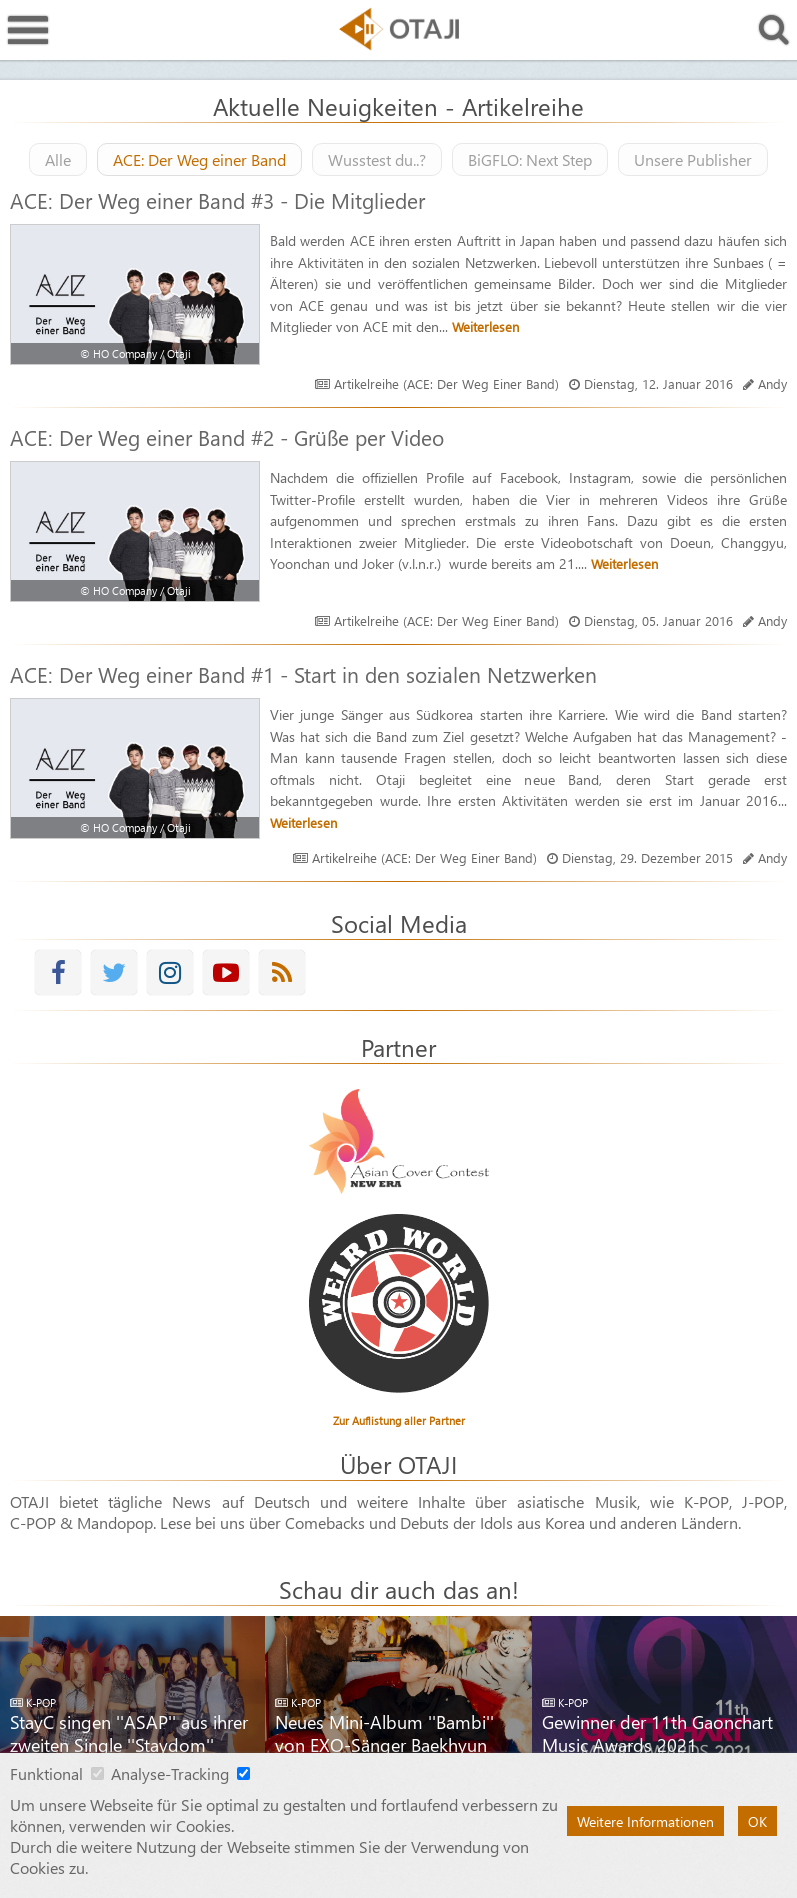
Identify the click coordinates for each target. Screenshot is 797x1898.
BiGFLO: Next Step (530, 159)
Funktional (46, 1773)
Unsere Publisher (693, 159)
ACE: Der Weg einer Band (199, 159)
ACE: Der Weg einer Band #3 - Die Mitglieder (217, 200)
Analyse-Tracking (170, 1773)
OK (757, 1821)
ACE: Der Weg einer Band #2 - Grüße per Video (227, 437)
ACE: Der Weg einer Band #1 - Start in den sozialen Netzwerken (303, 674)
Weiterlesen (485, 326)
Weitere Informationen (645, 1821)
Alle (58, 159)
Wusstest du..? (377, 159)
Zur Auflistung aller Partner (399, 1420)
